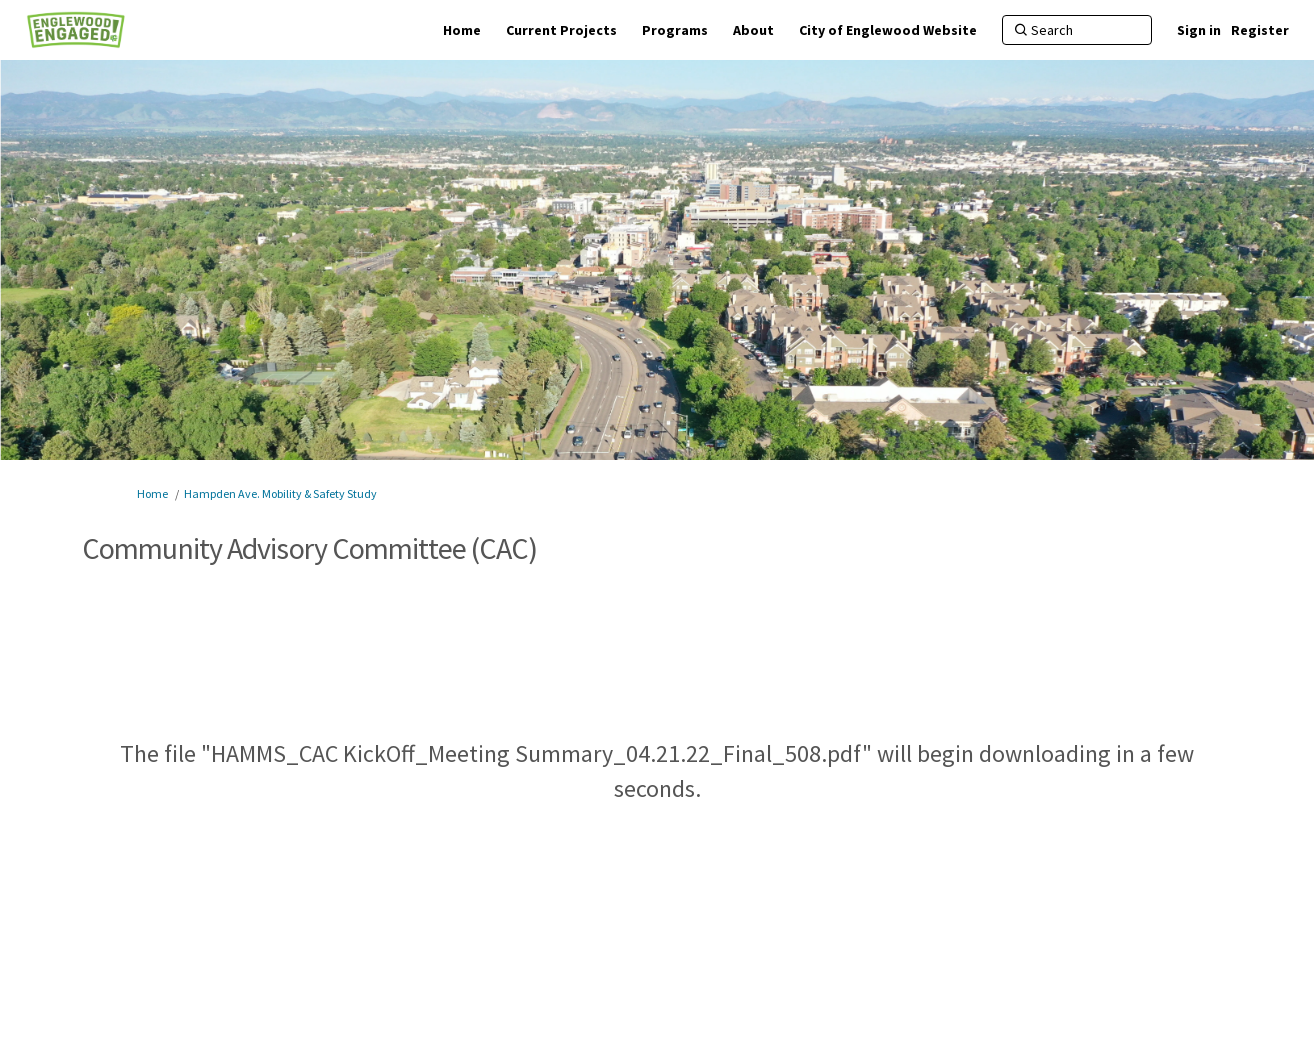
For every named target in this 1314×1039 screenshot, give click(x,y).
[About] (753, 30)
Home (152, 493)
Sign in (1199, 30)
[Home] (462, 30)
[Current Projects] (561, 30)
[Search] (1077, 30)
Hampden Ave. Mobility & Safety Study (280, 493)
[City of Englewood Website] (888, 30)
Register (1260, 30)
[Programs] (675, 30)
